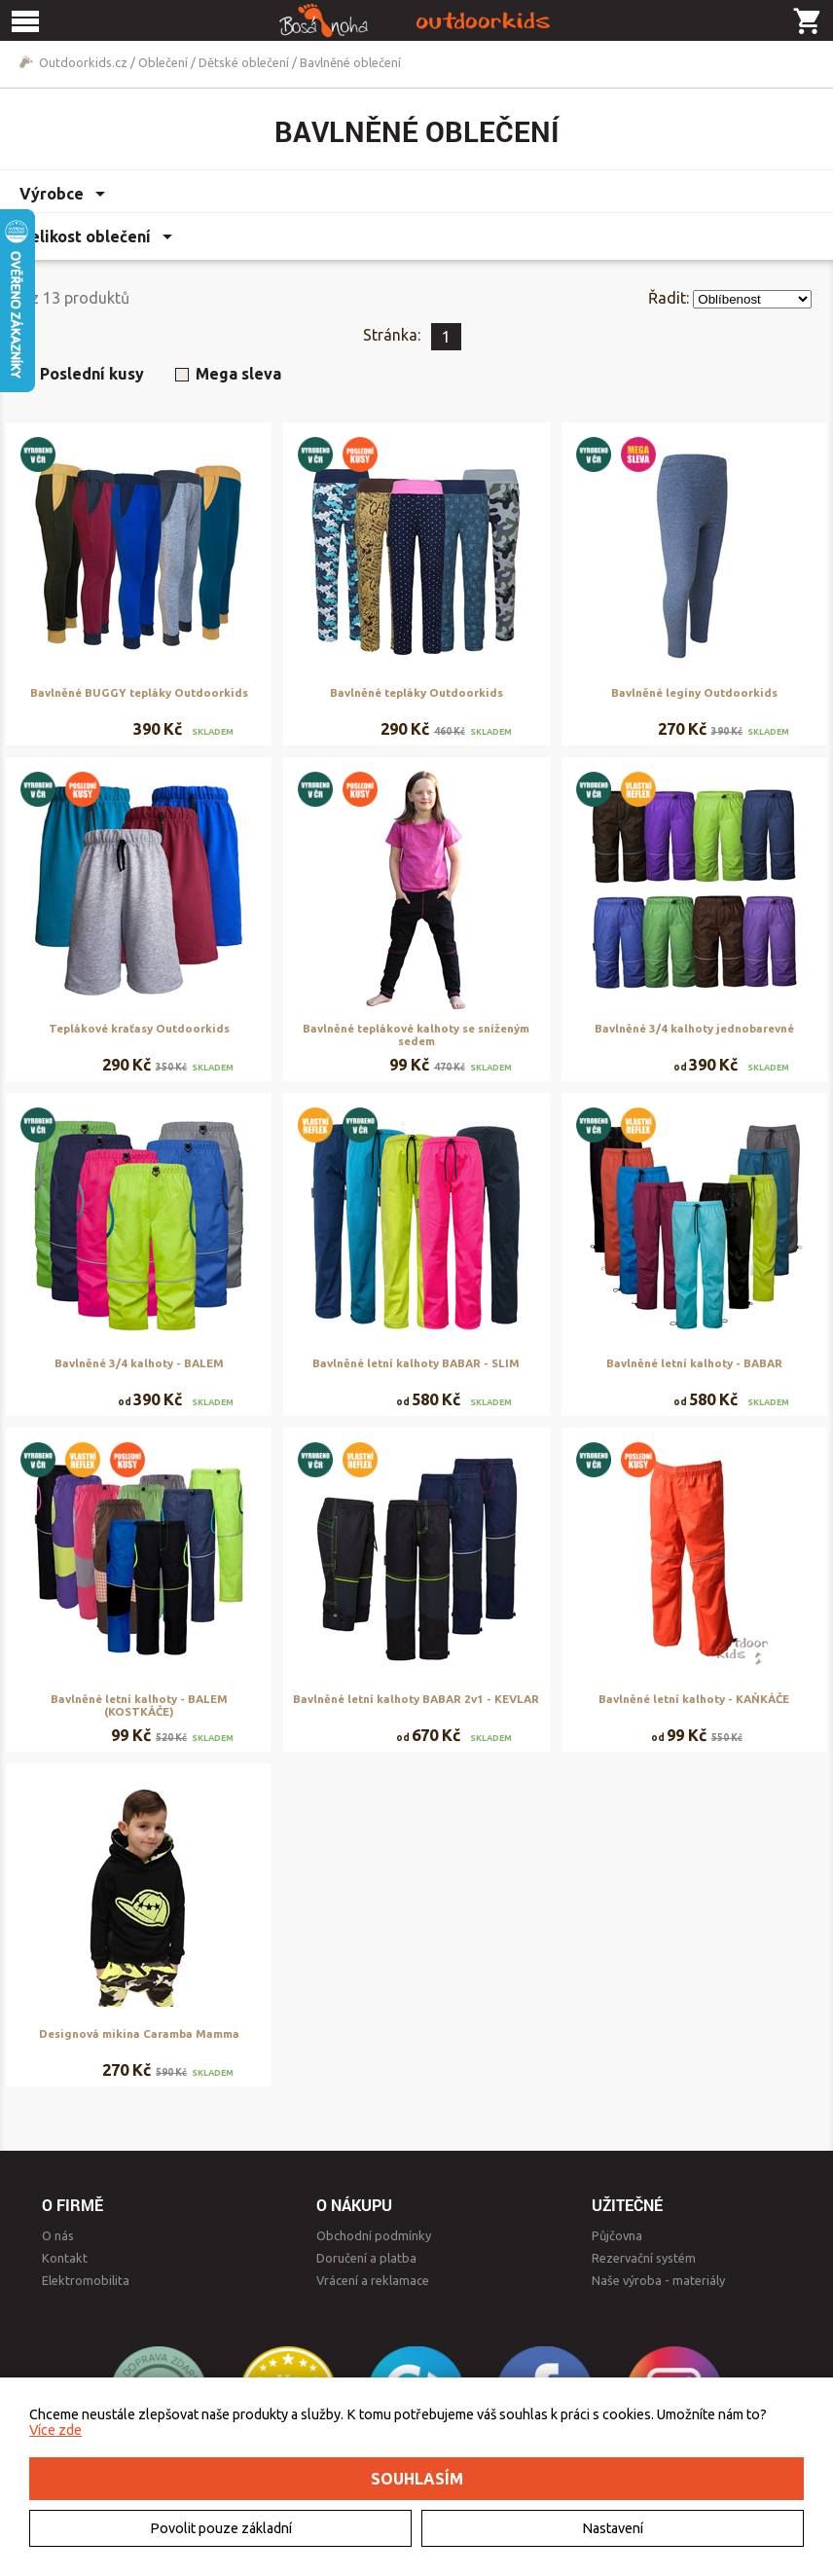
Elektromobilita (85, 2280)
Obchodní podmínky (373, 2235)
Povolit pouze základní (221, 2528)
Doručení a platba (366, 2258)
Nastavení (612, 2528)
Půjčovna (617, 2235)
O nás (58, 2235)
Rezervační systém (644, 2258)
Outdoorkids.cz (83, 62)
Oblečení (163, 62)
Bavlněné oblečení (350, 62)
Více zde (55, 2430)
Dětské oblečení (244, 62)
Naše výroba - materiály (658, 2280)
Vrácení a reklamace (372, 2280)
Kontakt (65, 2258)
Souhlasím (417, 2478)
